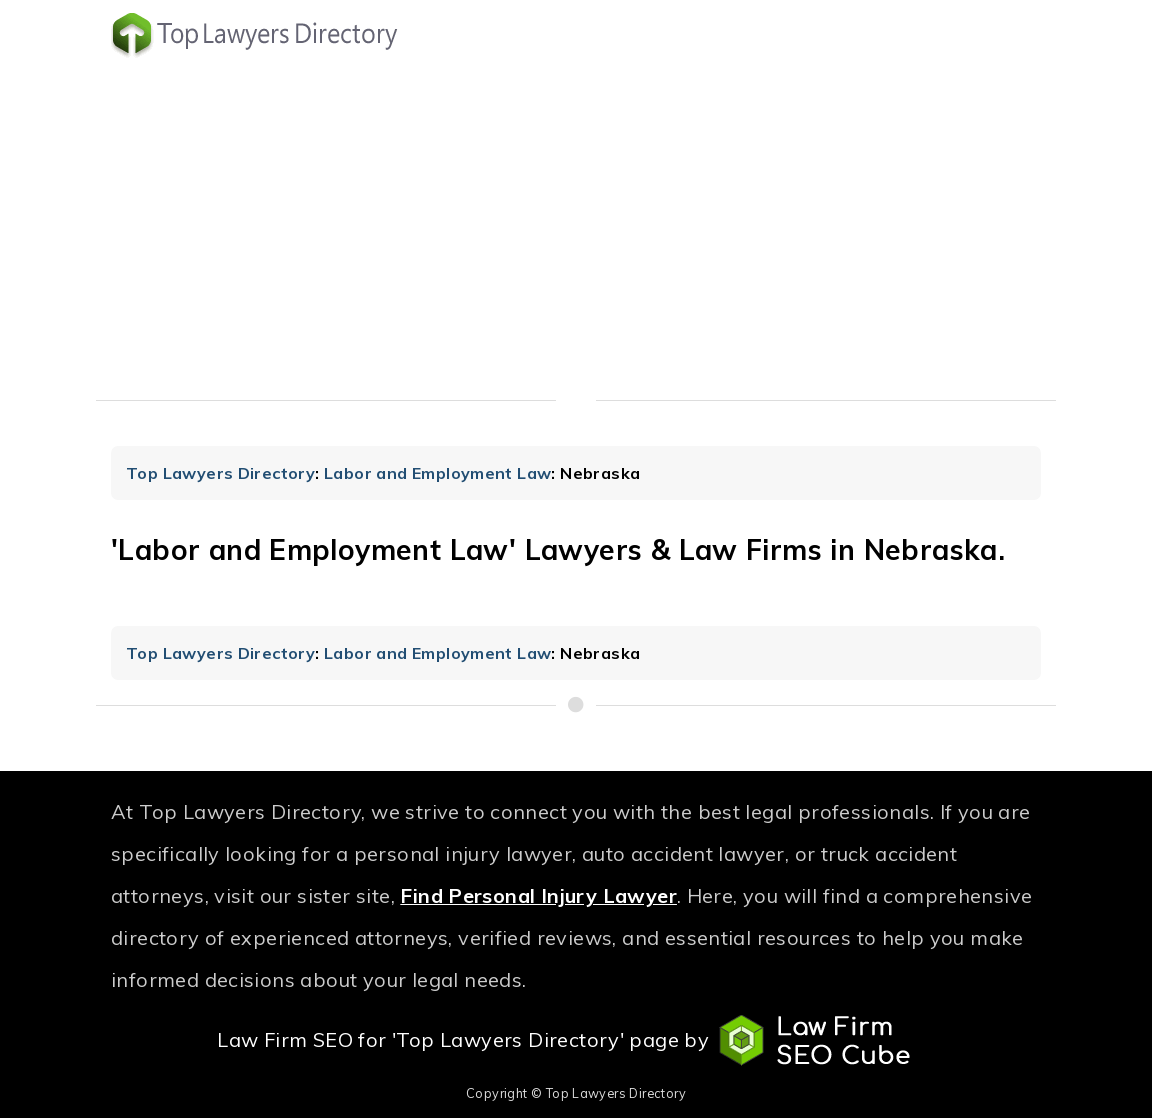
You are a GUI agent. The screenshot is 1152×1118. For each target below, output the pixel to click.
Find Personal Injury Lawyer (538, 895)
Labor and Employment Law (437, 473)
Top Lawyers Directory (220, 473)
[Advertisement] (576, 235)
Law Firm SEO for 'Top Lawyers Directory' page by (575, 1041)
